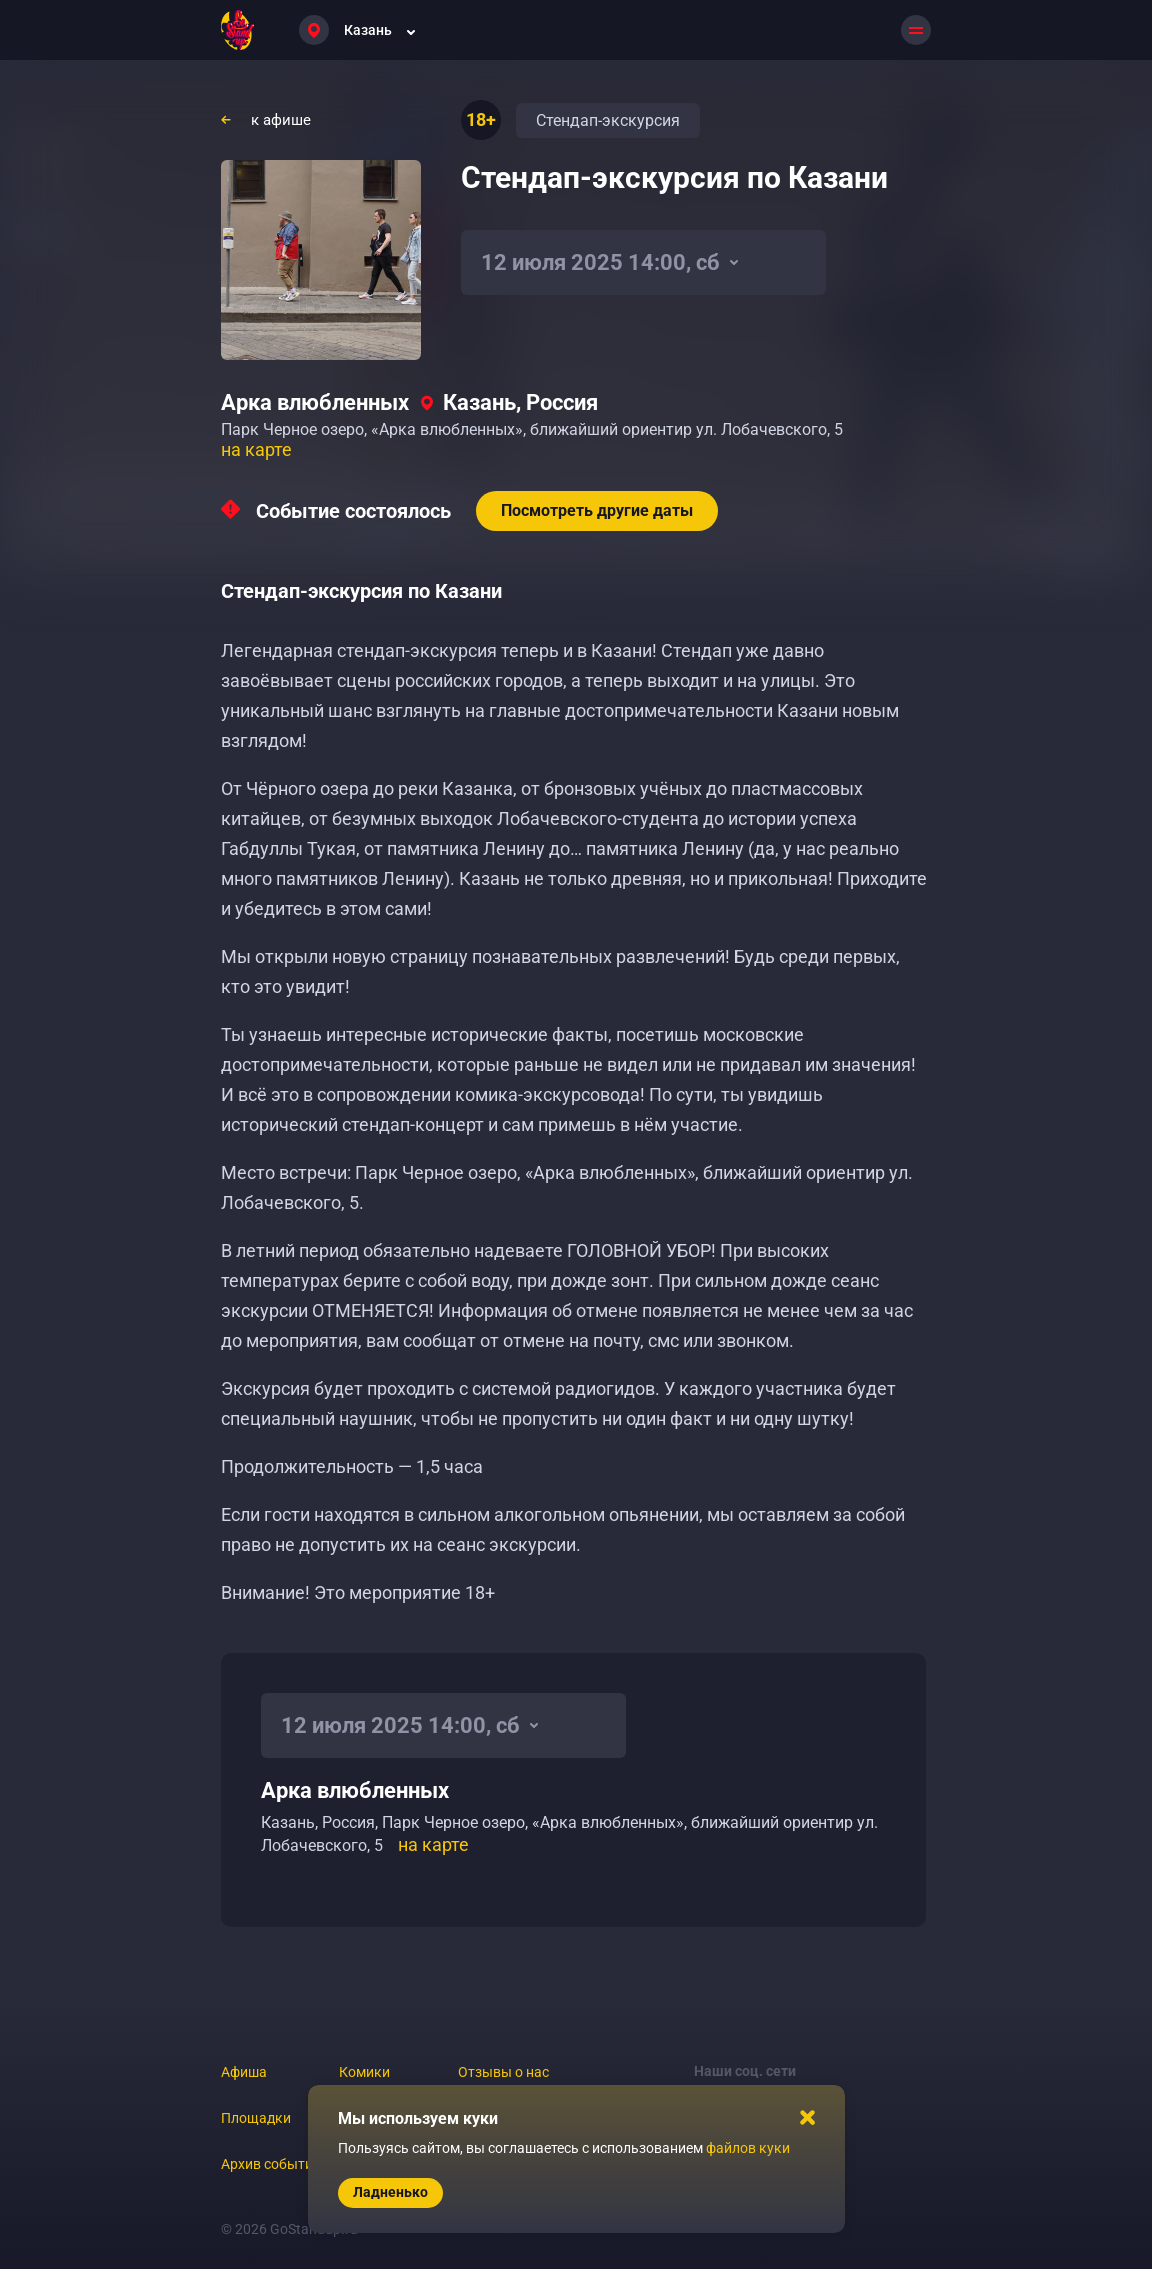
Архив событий (271, 2164)
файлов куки (748, 2148)
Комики (364, 2072)
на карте (256, 449)
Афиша (244, 2072)
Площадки (256, 2118)
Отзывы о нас (503, 2072)
